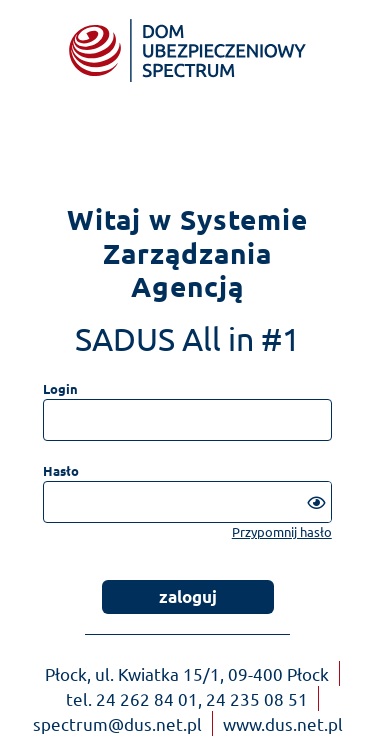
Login (60, 388)
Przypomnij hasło (282, 531)
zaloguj (188, 596)
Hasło (61, 470)
